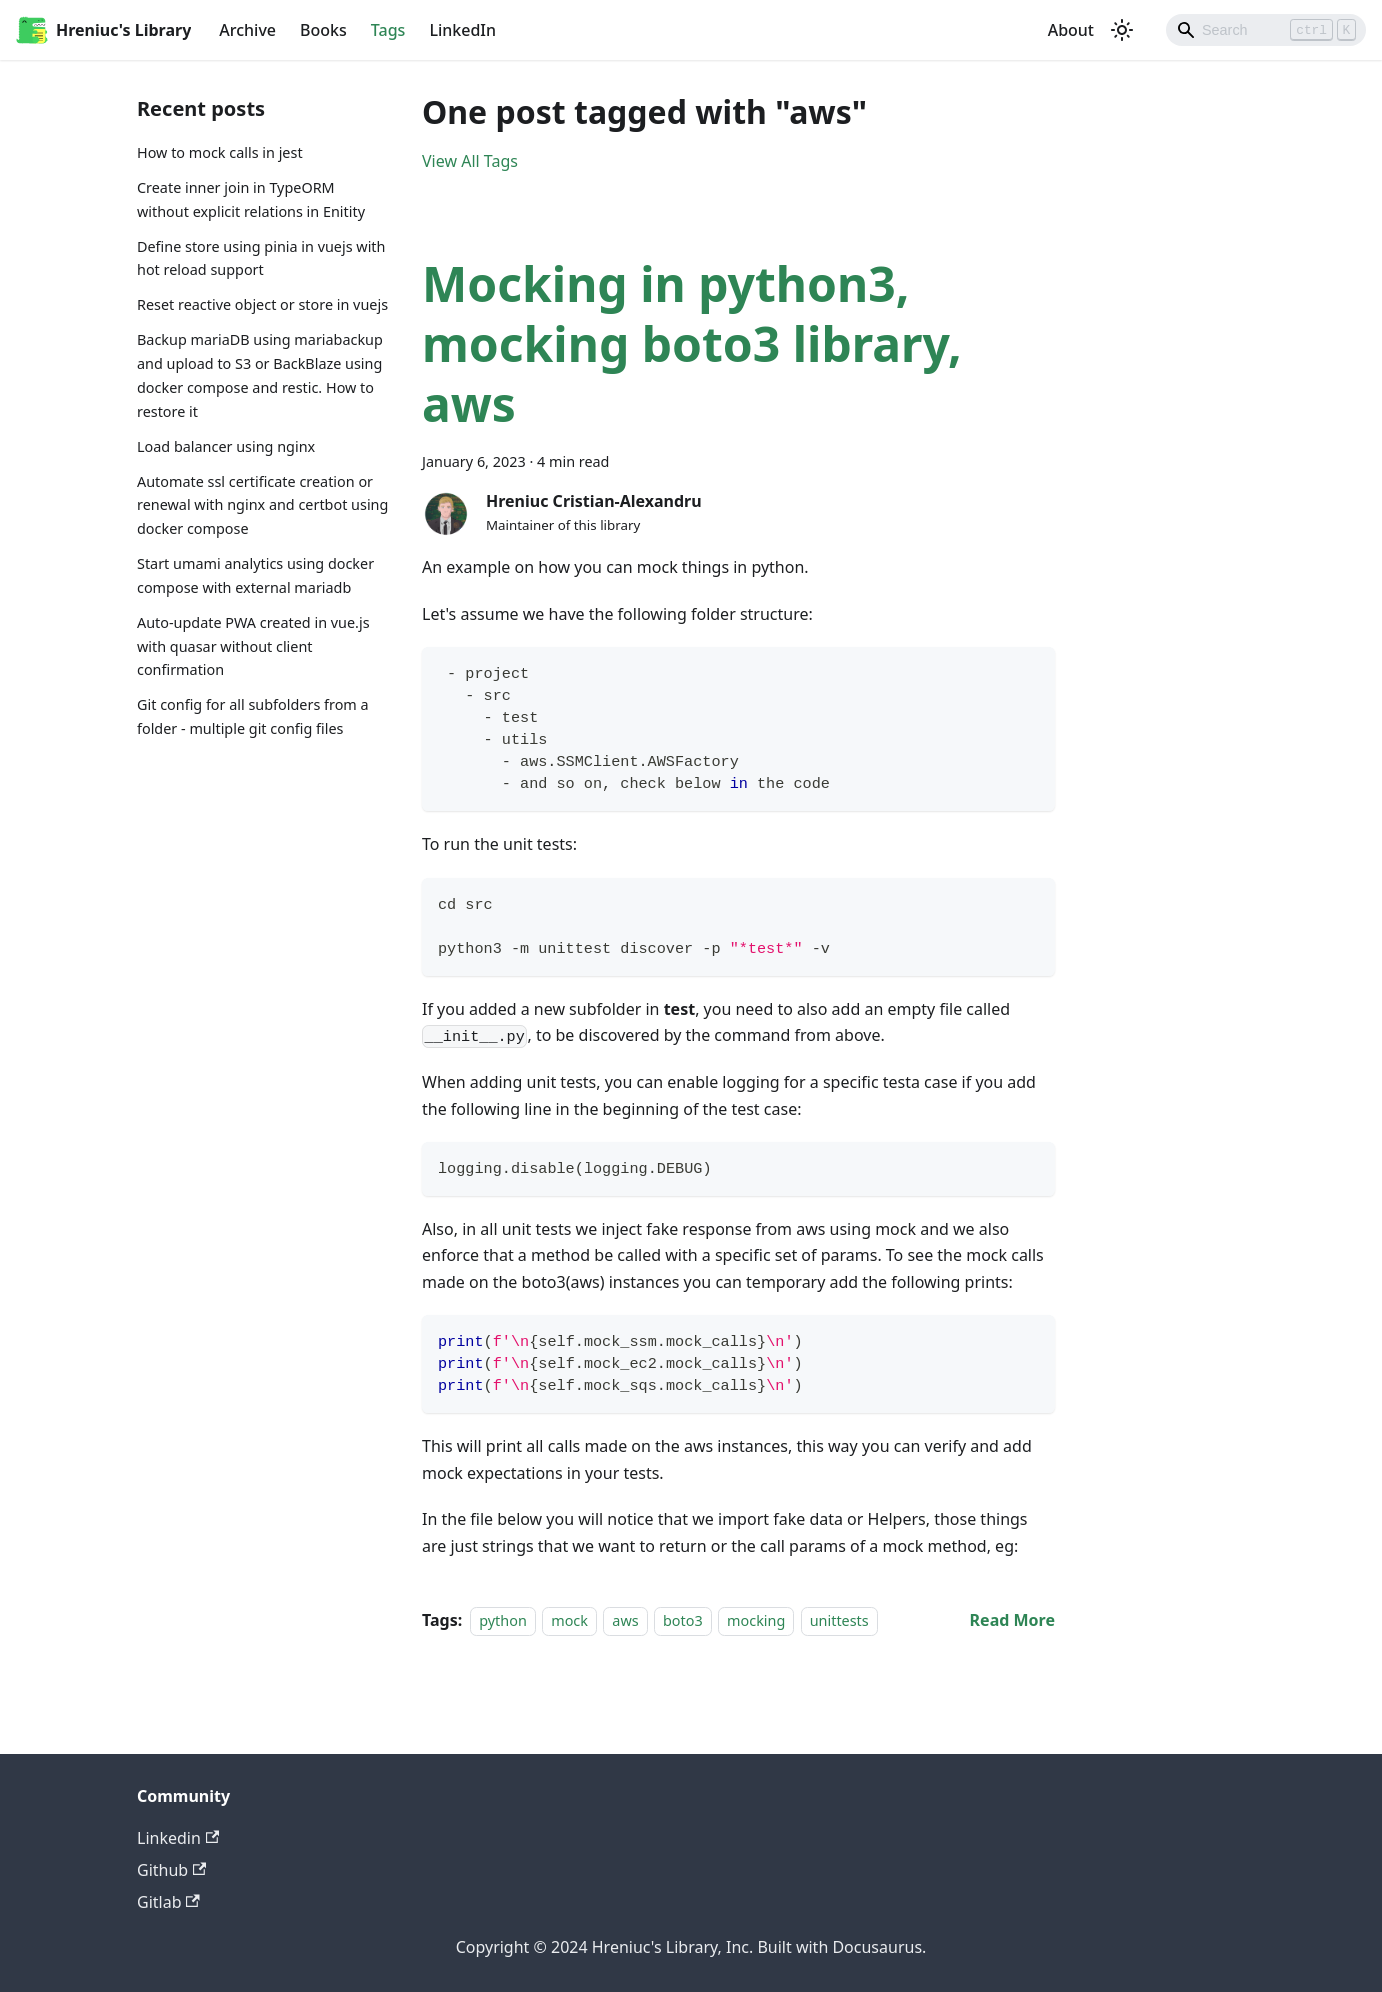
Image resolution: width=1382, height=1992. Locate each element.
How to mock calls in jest (220, 152)
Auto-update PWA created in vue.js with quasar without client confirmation (253, 646)
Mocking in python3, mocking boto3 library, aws (692, 343)
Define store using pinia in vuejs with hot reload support (261, 258)
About (1071, 30)
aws (625, 1620)
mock (569, 1620)
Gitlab (168, 1902)
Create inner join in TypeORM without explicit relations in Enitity (251, 199)
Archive (247, 30)
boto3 (683, 1620)
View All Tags (470, 161)
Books (323, 30)
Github (171, 1870)
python (503, 1620)
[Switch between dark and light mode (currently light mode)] (1122, 30)
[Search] (1266, 30)
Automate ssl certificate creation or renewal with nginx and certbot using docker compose (262, 505)
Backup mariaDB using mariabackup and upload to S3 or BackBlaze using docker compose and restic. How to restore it (260, 375)
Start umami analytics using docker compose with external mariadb (255, 575)
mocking (756, 1620)
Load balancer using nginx (226, 446)
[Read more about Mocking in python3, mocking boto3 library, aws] (1012, 1620)
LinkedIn (462, 30)
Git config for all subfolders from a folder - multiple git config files (253, 716)
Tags (388, 30)
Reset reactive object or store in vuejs (262, 304)
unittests (839, 1620)
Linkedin (178, 1838)
